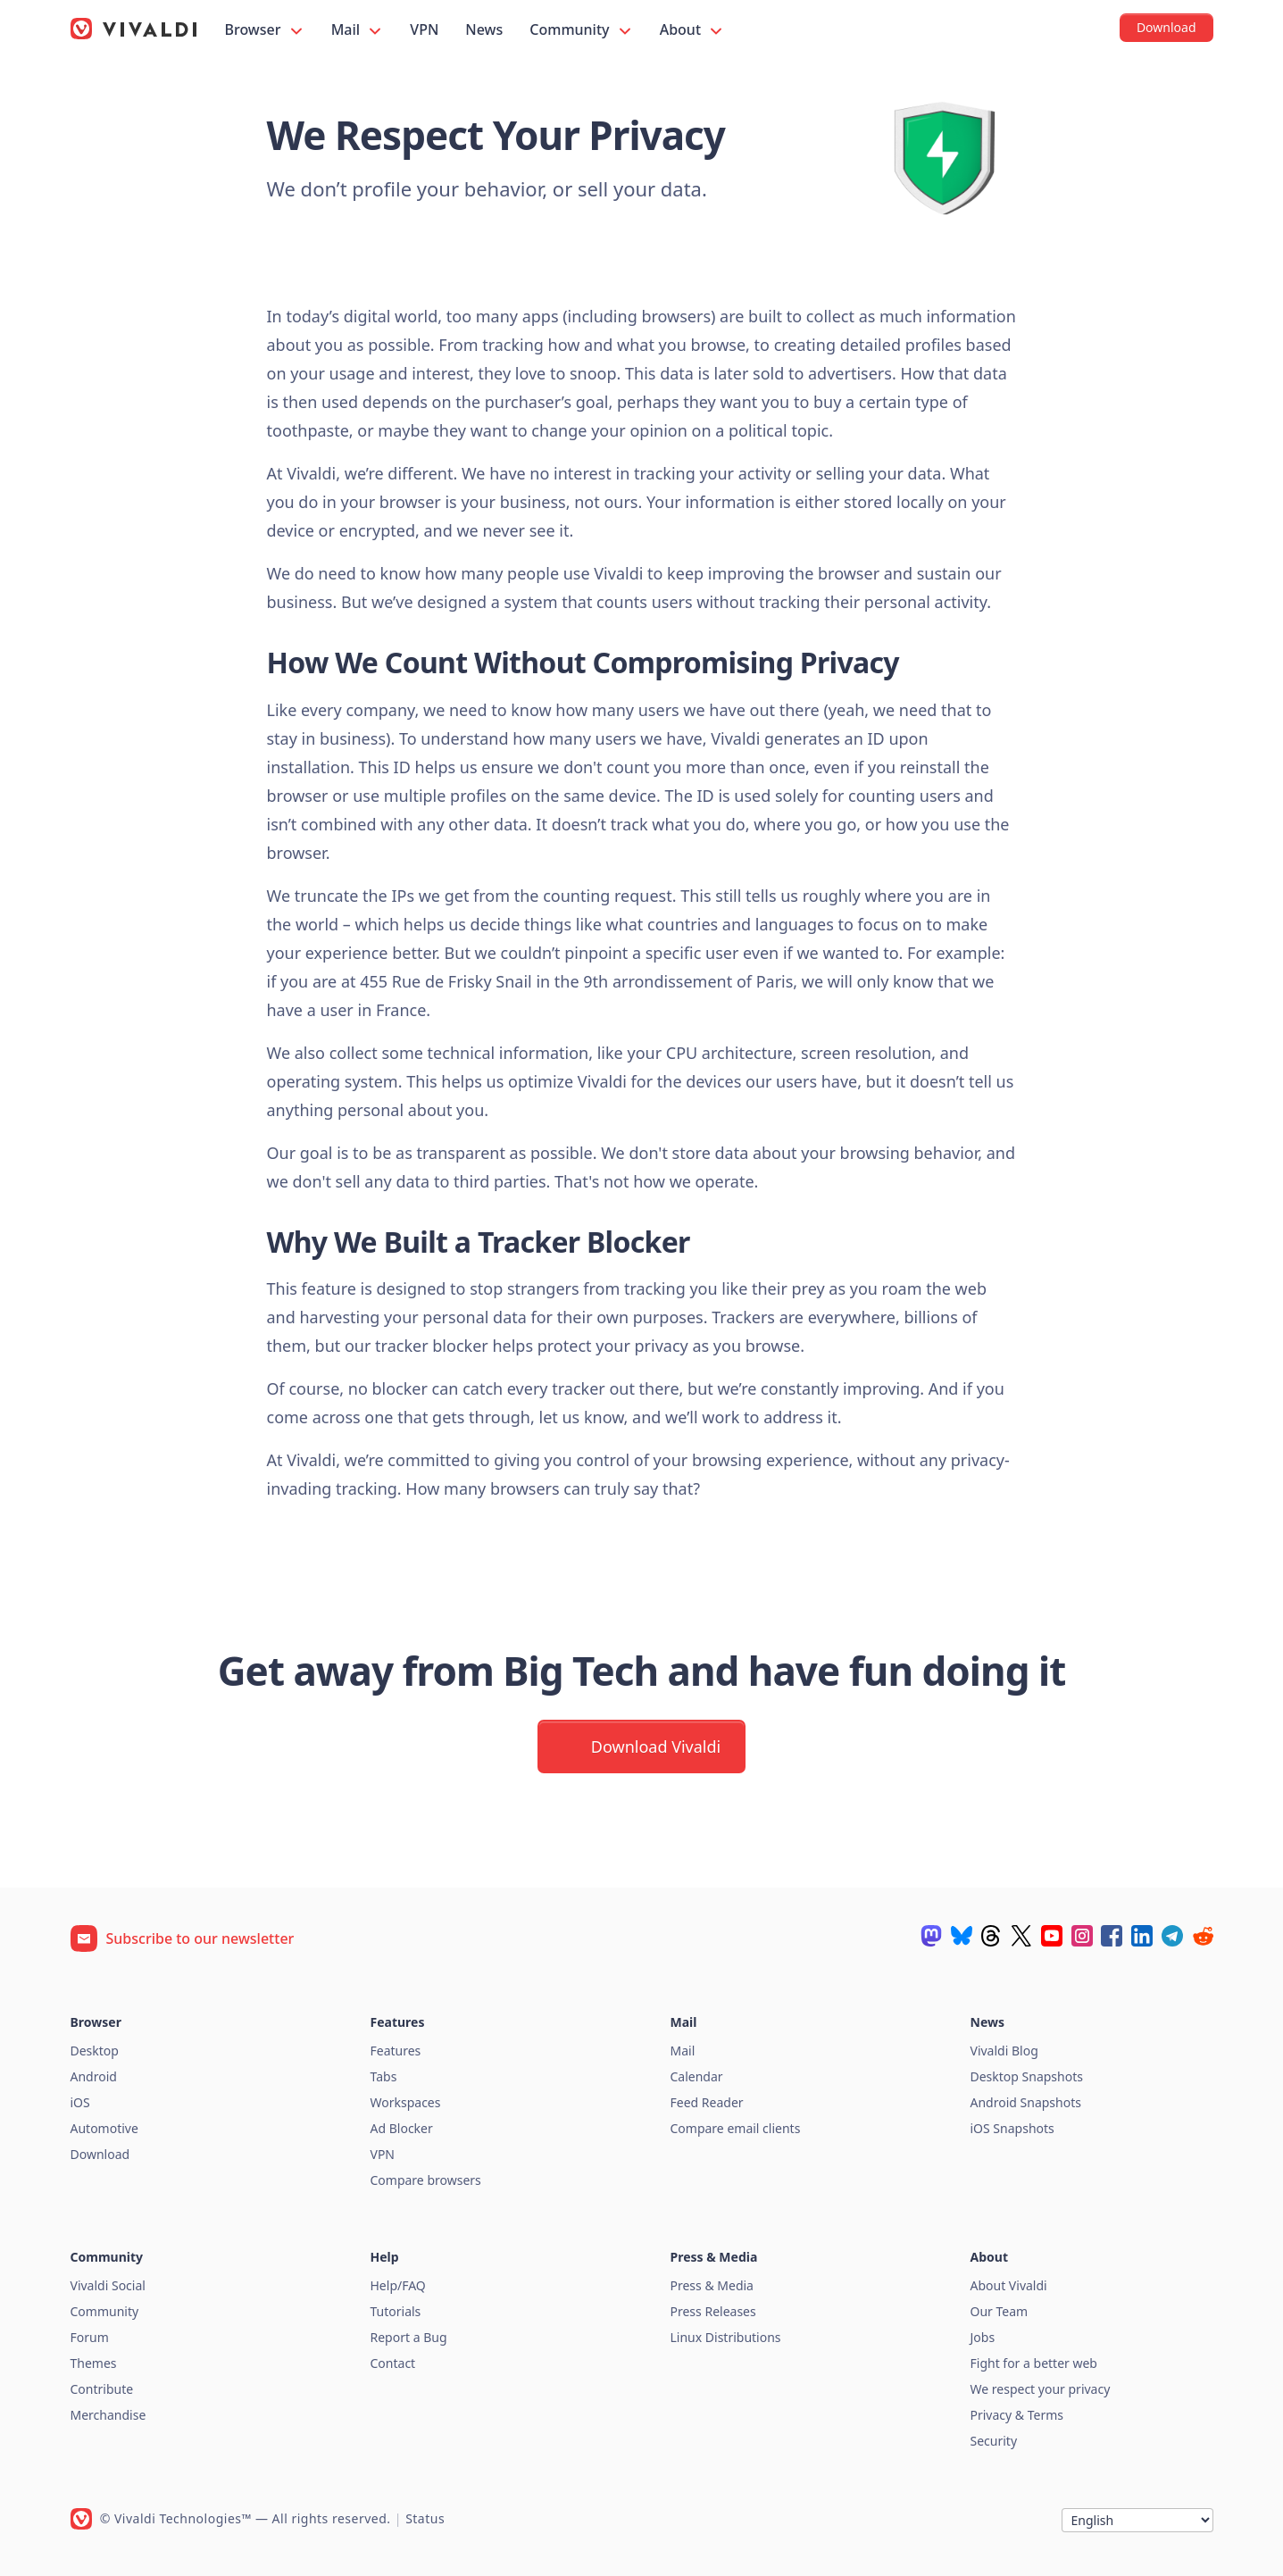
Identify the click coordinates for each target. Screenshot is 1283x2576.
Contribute (102, 2388)
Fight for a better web (1034, 2363)
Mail (358, 30)
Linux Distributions (726, 2337)
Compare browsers (426, 2180)
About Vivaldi (1009, 2285)
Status (425, 2518)
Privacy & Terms (1017, 2414)
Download (100, 2154)
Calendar (697, 2076)
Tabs (384, 2076)
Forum (90, 2337)
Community (581, 30)
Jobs (983, 2337)
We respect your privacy (1041, 2388)
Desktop (95, 2050)
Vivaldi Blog (1004, 2050)
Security (994, 2440)
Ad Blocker (402, 2128)
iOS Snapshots (1012, 2128)
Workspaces (406, 2102)
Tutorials (396, 2311)
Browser (265, 30)
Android (94, 2076)
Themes (94, 2363)
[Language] (1137, 2520)
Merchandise (108, 2414)
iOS (80, 2102)
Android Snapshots (1026, 2102)
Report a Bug (409, 2337)
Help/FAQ (398, 2285)
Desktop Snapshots (1027, 2076)
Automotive (104, 2128)
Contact (393, 2363)
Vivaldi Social (108, 2285)
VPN (424, 29)
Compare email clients (736, 2128)
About (693, 30)
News (484, 29)
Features (396, 2050)
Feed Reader (707, 2102)
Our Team (1000, 2311)
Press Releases (713, 2311)
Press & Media (712, 2285)
